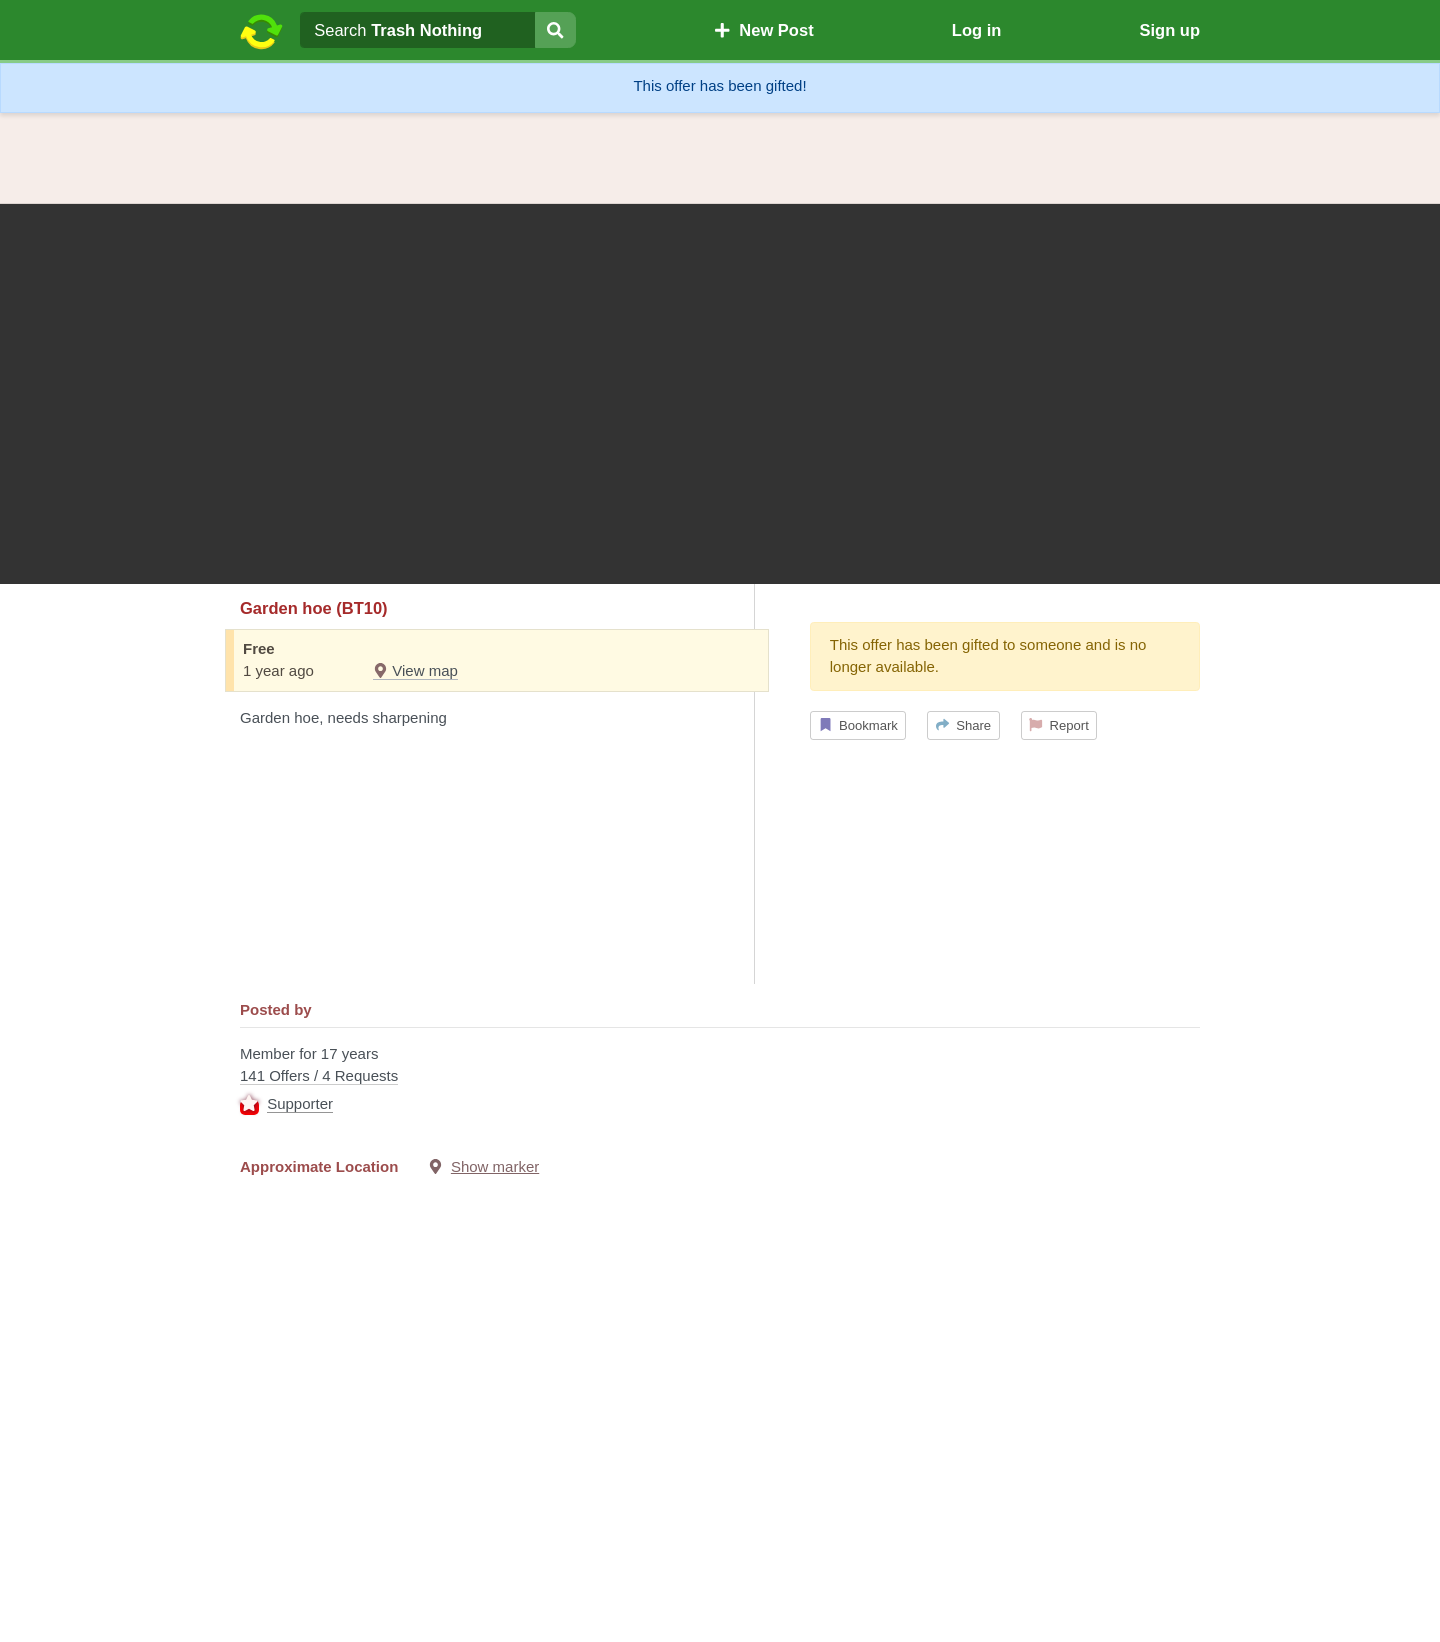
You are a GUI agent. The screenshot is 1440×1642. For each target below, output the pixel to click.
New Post (764, 30)
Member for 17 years (720, 1081)
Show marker (495, 1166)
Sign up (1169, 30)
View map (415, 670)
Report (1059, 725)
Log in (976, 30)
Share (963, 725)
